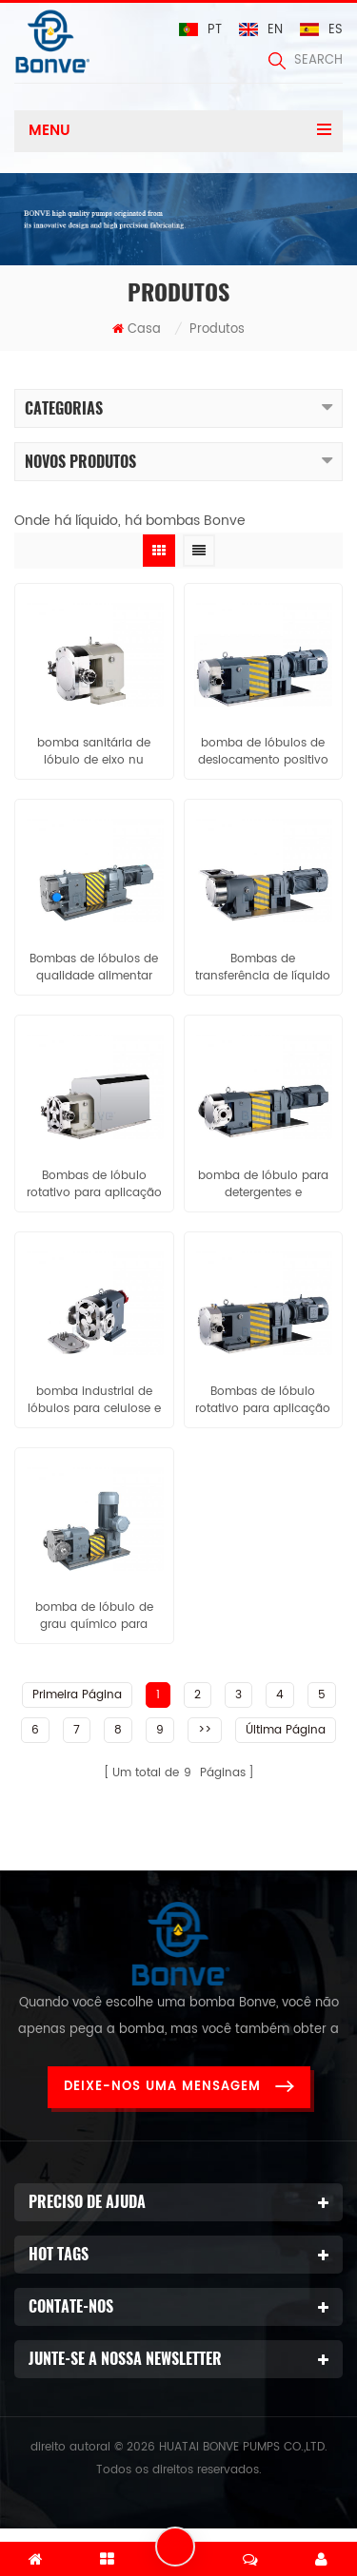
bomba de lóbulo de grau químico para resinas (94, 1616)
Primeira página (77, 1695)
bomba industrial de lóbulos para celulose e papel (94, 1401)
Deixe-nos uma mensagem (179, 2087)
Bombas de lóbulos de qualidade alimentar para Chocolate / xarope (94, 968)
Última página (286, 1730)
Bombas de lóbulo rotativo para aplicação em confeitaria (262, 1401)
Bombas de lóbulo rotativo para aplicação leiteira (94, 1185)
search (305, 60)
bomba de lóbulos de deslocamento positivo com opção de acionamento (263, 752)
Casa (136, 329)
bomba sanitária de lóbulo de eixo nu (93, 752)
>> (204, 1730)
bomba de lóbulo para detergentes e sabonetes (263, 1185)
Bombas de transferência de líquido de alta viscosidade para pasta (262, 968)
